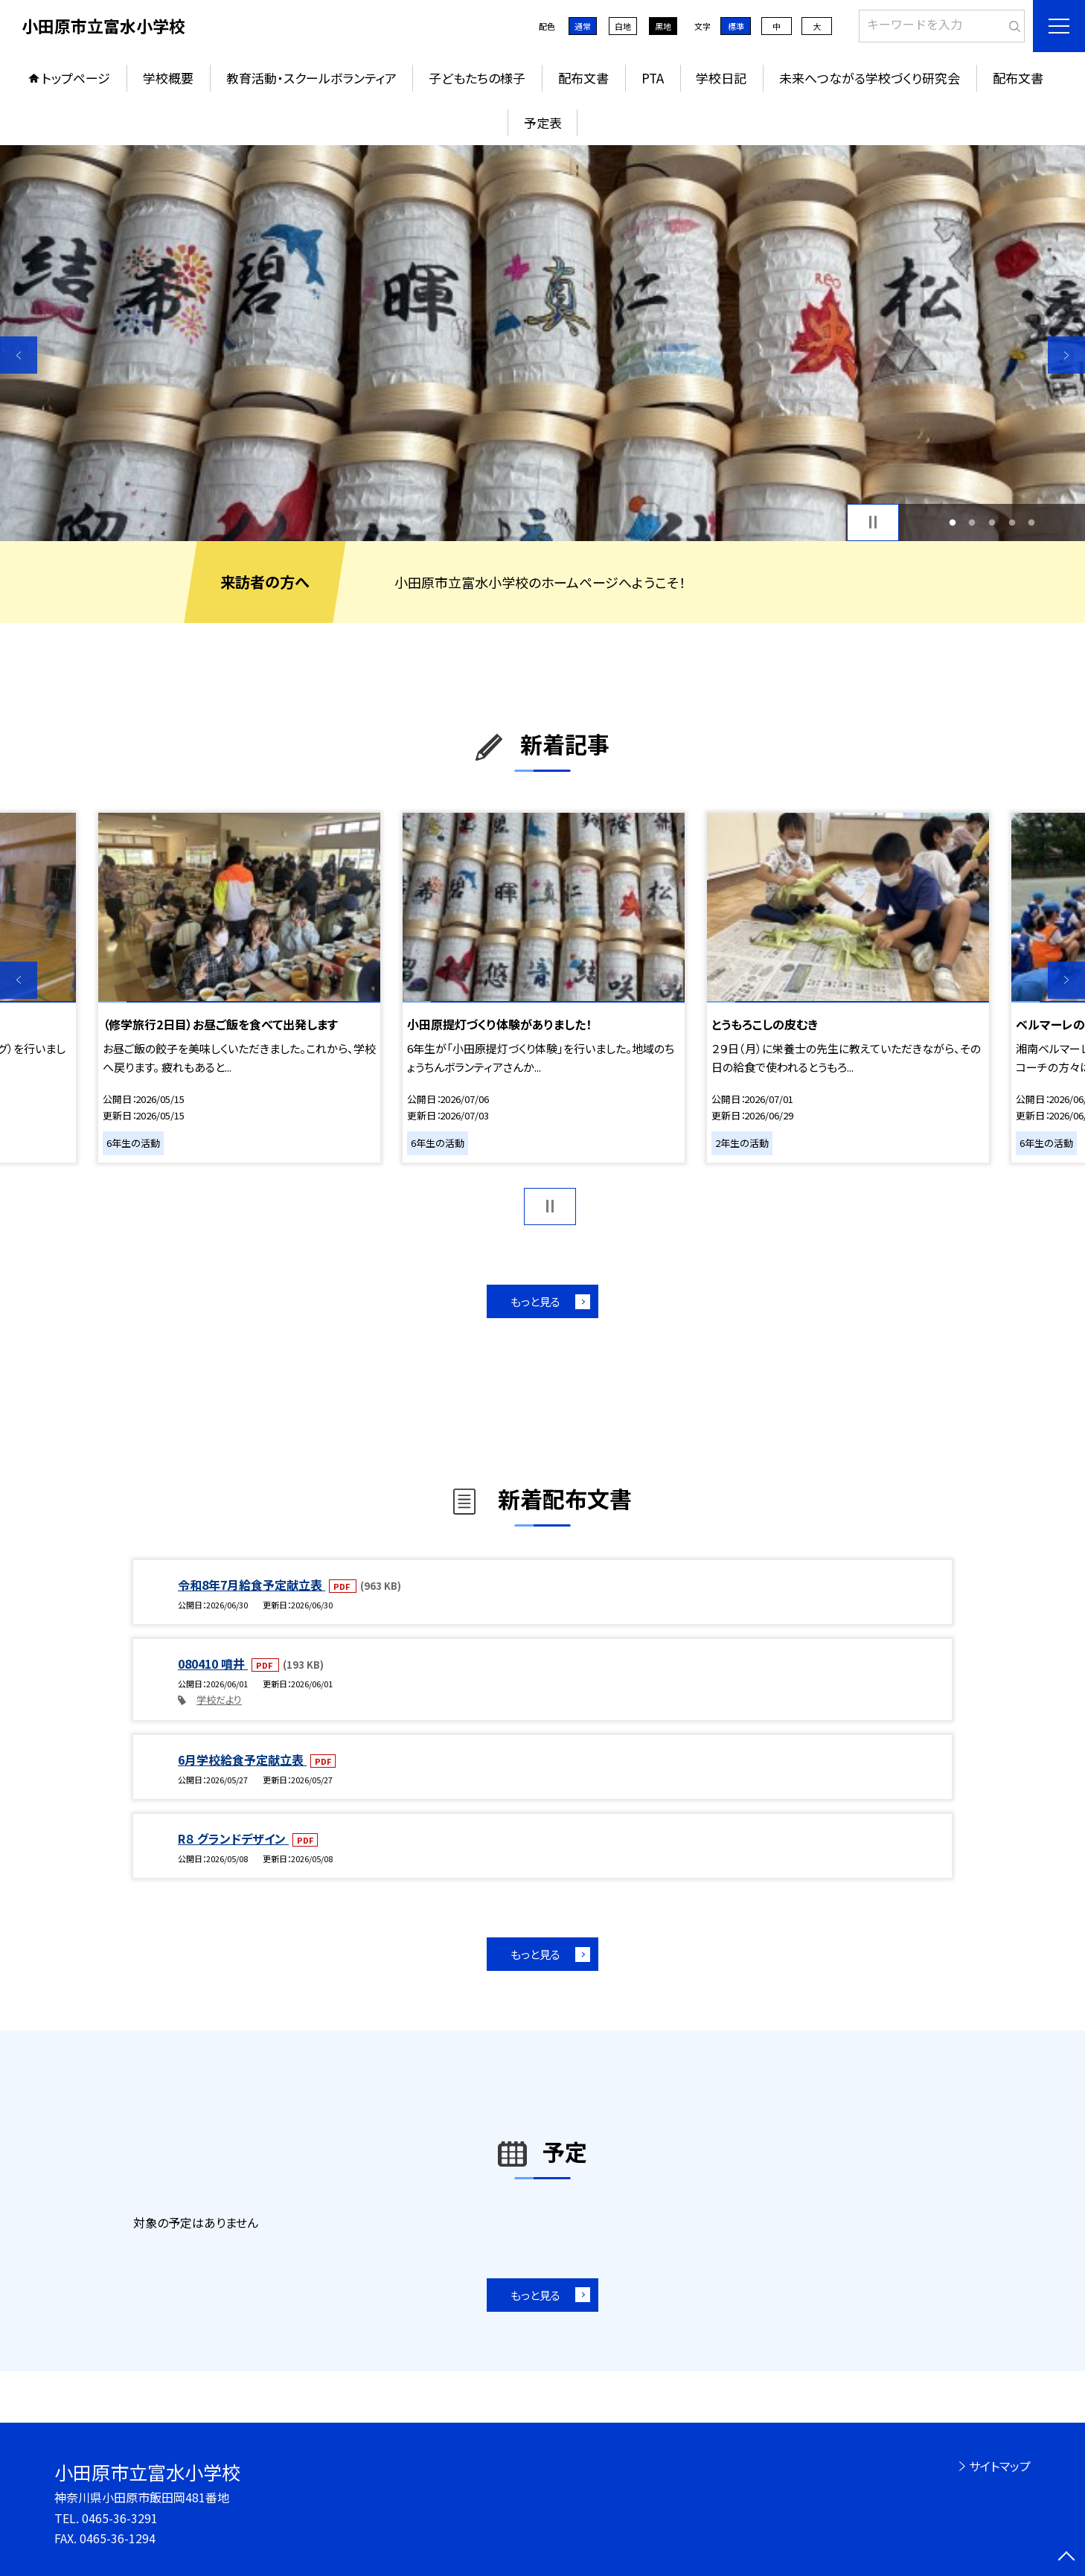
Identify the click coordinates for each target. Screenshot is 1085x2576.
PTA (652, 77)
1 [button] (952, 522)
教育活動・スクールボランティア (311, 77)
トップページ (76, 77)
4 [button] (1011, 522)
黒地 (663, 26)
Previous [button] (18, 355)
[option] (542, 343)
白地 (623, 26)
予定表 (543, 122)
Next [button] (1066, 355)
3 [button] (992, 522)
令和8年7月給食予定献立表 (251, 1585)
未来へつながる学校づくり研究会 (869, 77)
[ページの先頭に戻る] (1066, 2557)
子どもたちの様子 (477, 77)
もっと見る (535, 1301)
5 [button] (1031, 522)
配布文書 (583, 77)
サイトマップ (1000, 2466)
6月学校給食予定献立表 (242, 1759)
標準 (736, 26)
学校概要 (168, 77)
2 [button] (972, 522)
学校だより (219, 1700)
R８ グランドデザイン (233, 1838)
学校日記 (721, 77)
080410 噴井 (213, 1663)
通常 (582, 26)
